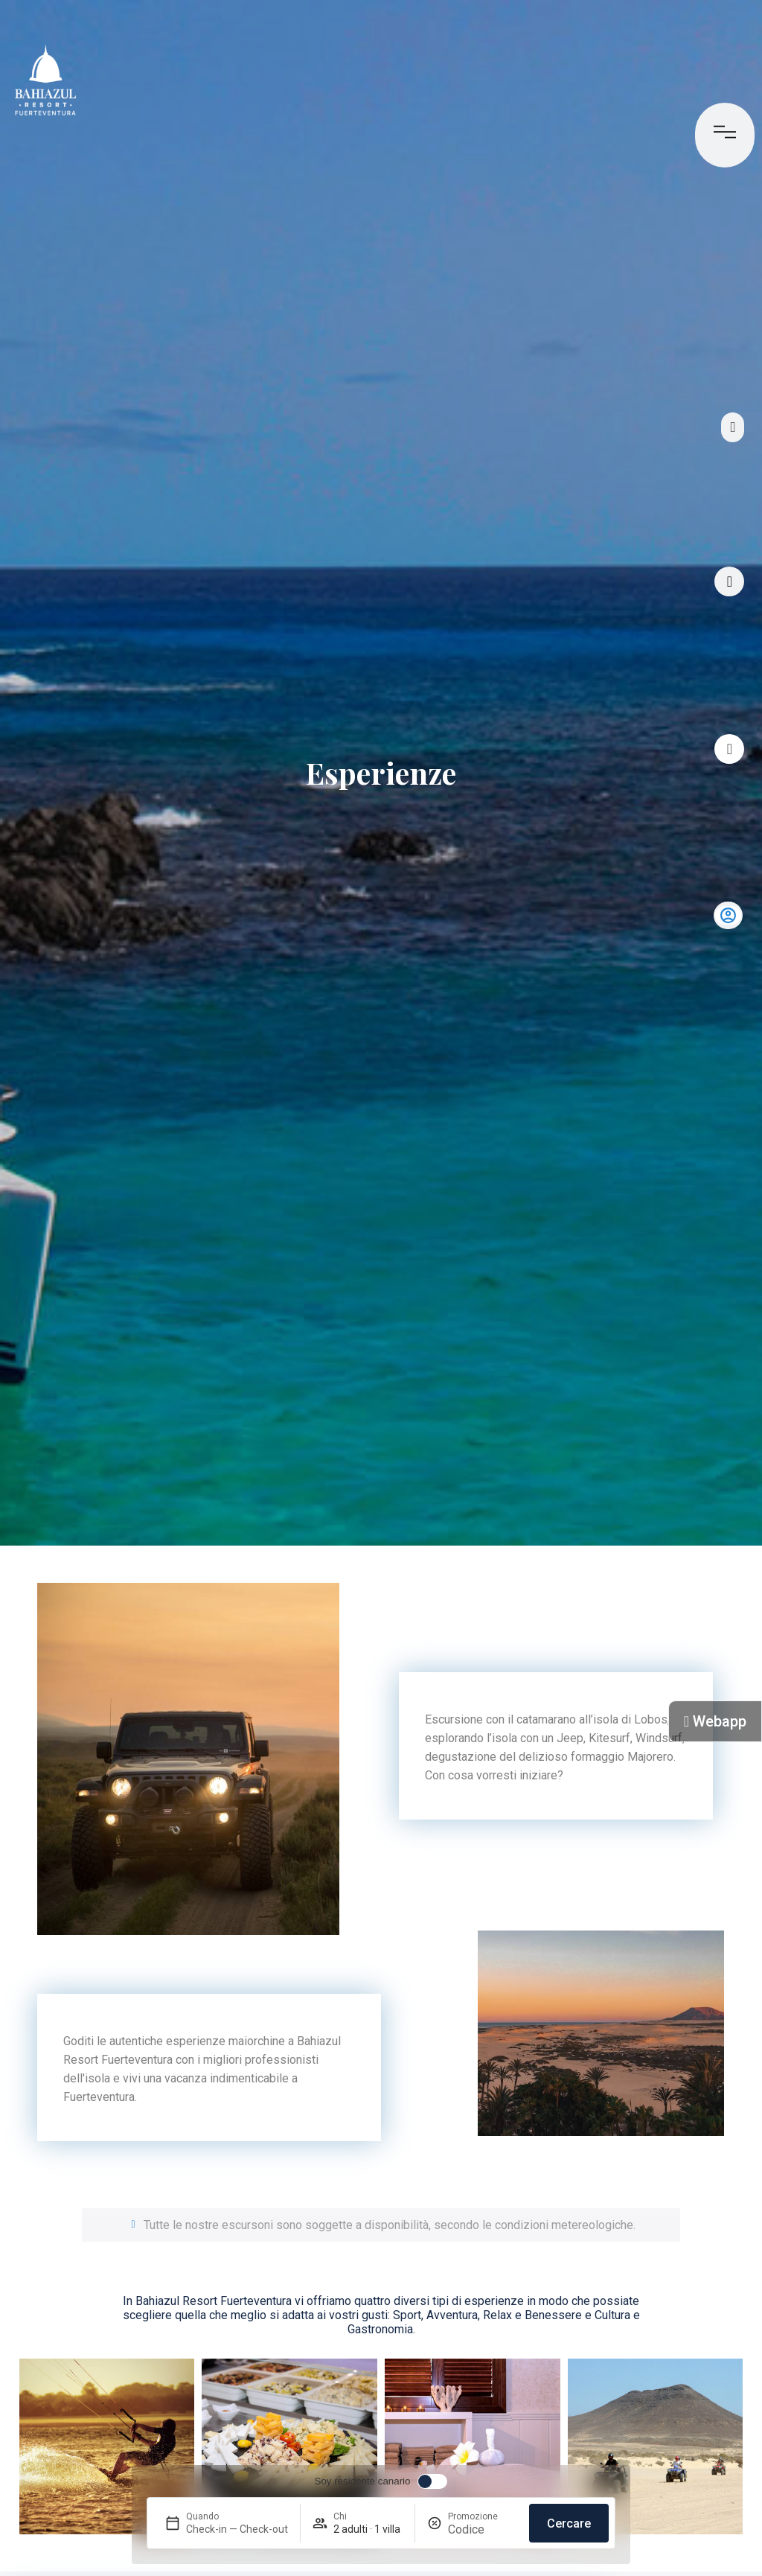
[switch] (381, 2481)
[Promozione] (482, 2529)
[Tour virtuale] (729, 581)
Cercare (569, 2523)
